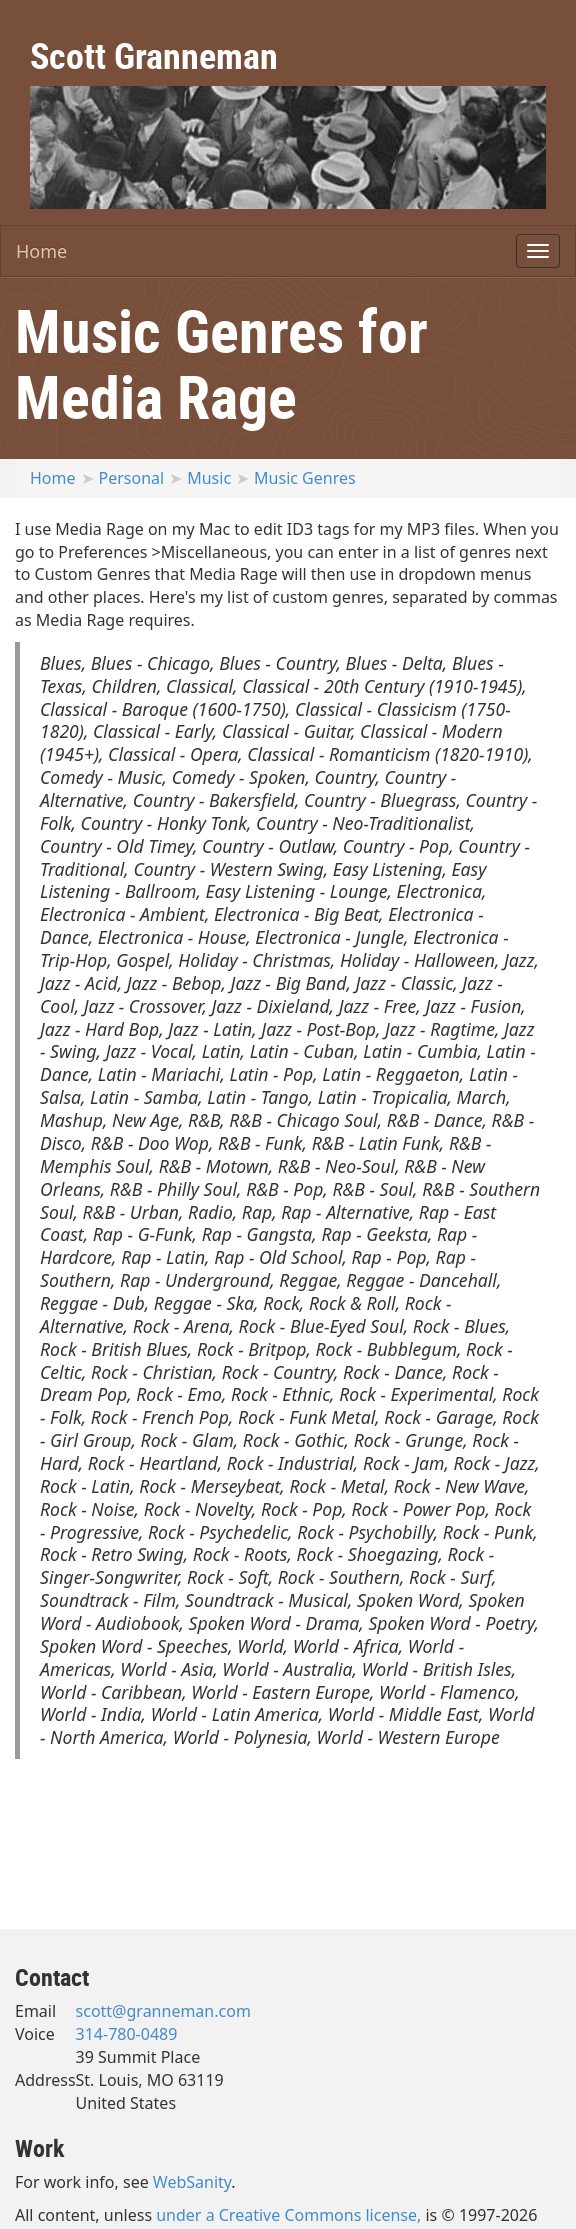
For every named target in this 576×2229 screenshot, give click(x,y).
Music (209, 478)
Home (41, 251)
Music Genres (305, 478)
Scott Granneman (154, 55)
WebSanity (192, 2182)
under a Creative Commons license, (288, 2215)
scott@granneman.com (163, 2011)
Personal (132, 478)
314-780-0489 (127, 2034)
